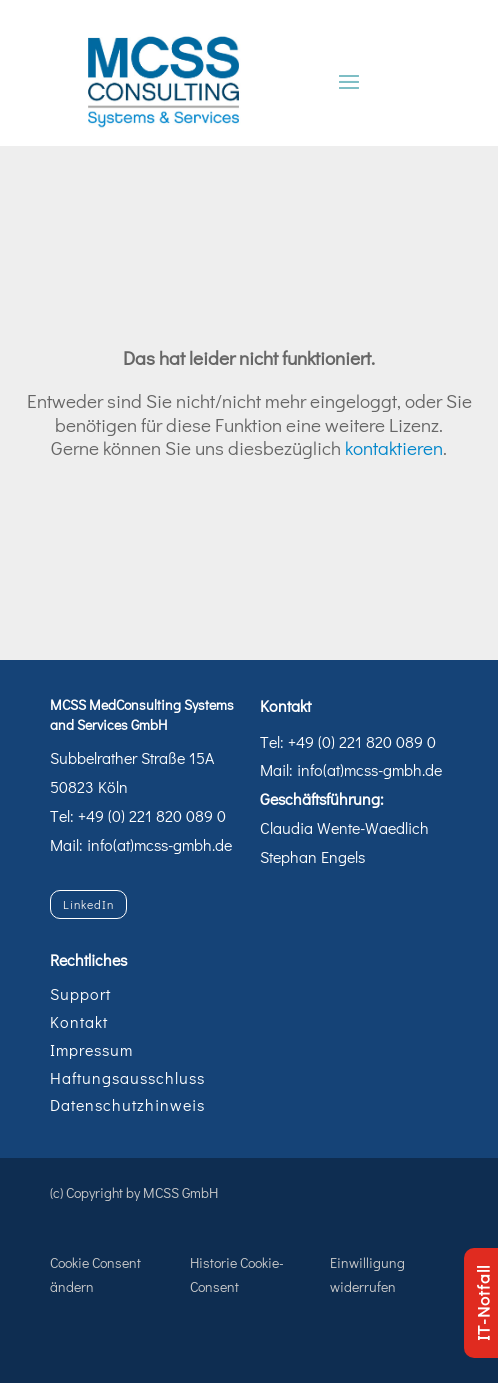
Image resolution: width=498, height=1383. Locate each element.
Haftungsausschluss (127, 1077)
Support (80, 993)
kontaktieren (394, 447)
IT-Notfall (482, 1303)
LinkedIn (88, 904)
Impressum (91, 1049)
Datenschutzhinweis (127, 1104)
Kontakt (79, 1021)
